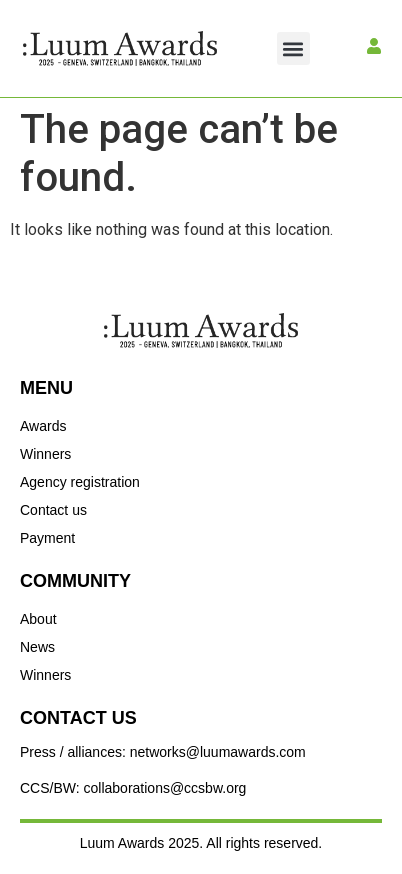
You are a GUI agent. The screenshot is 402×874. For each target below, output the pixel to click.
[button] (293, 48)
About (38, 619)
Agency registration (80, 482)
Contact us (53, 510)
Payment (47, 538)
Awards (43, 426)
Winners (45, 454)
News (37, 647)
